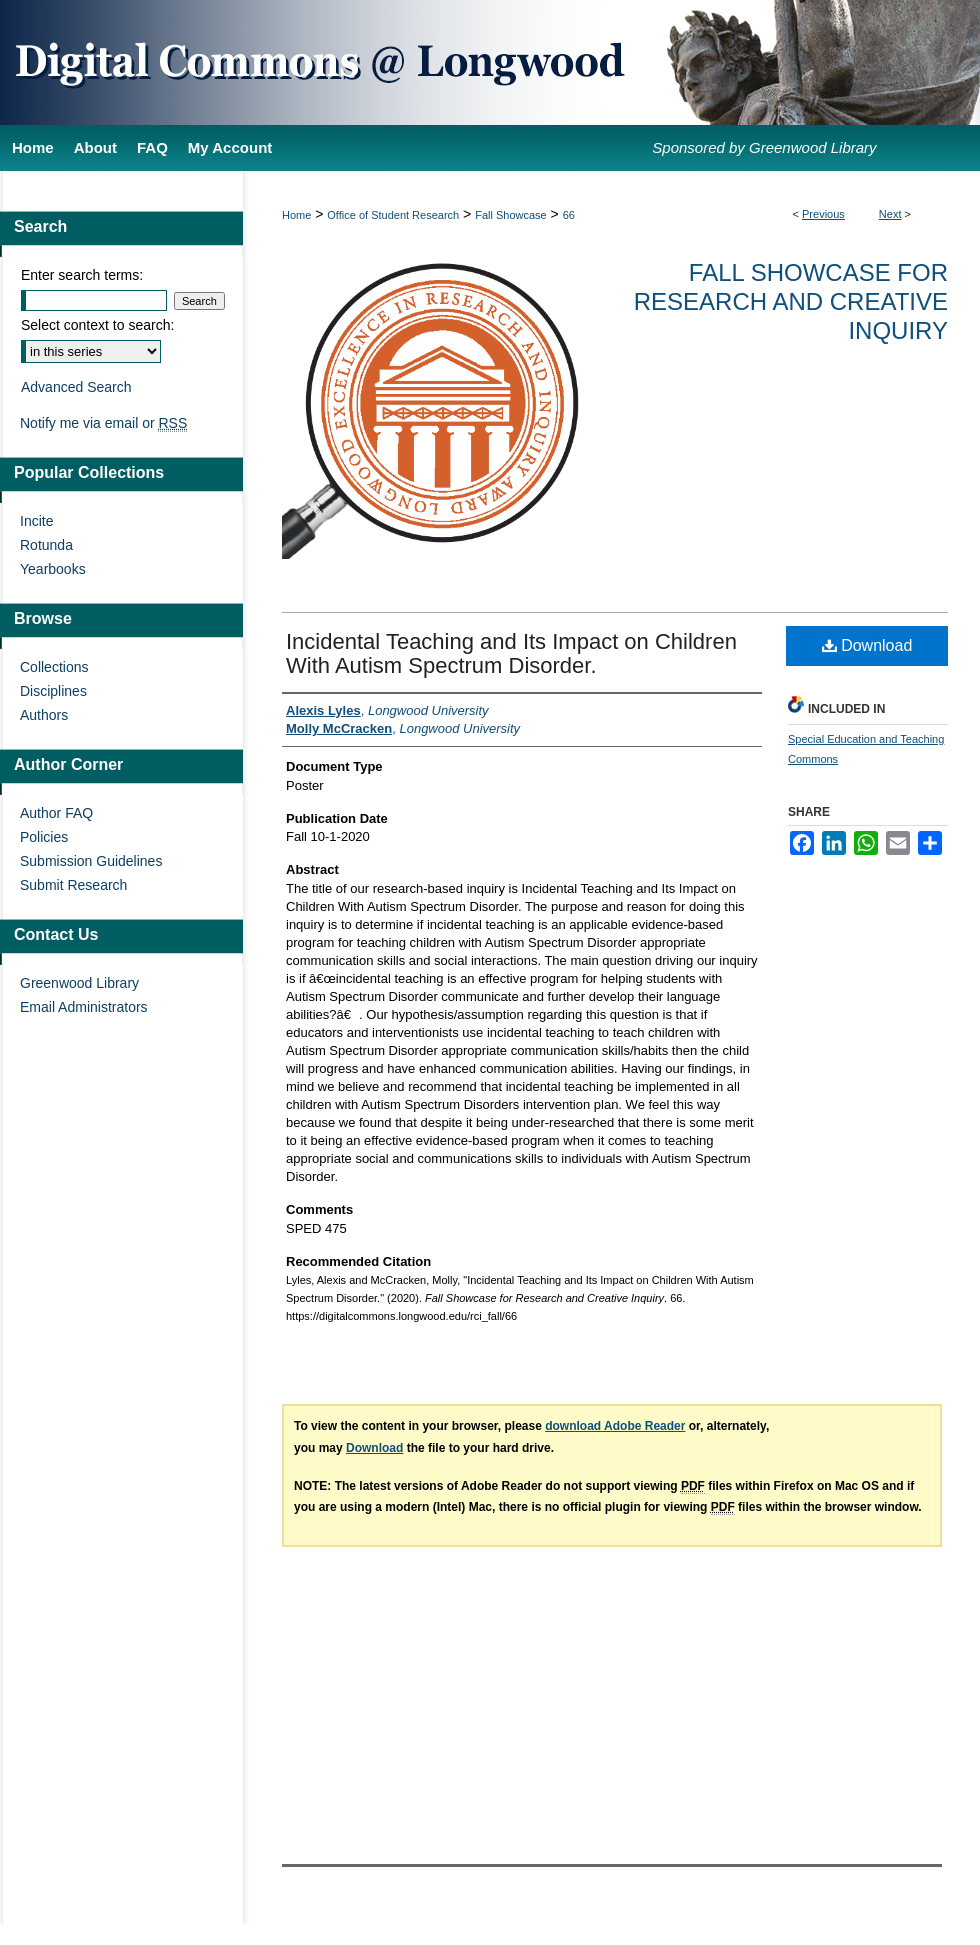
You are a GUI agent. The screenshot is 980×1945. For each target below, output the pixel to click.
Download (867, 645)
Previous (823, 214)
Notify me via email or (103, 423)
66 (569, 215)
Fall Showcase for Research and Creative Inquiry (791, 301)
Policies (44, 837)
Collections (54, 667)
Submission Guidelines (91, 861)
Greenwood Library (79, 983)
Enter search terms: (82, 275)
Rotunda (46, 545)
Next (890, 214)
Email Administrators (84, 1007)
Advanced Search (76, 387)
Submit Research (73, 885)
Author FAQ (56, 813)
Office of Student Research (393, 215)
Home (296, 215)
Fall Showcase (511, 215)
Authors (44, 715)
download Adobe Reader (615, 1426)
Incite (36, 521)
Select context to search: (97, 325)
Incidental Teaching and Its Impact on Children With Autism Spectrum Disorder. (511, 653)
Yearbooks (53, 569)
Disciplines (53, 691)
